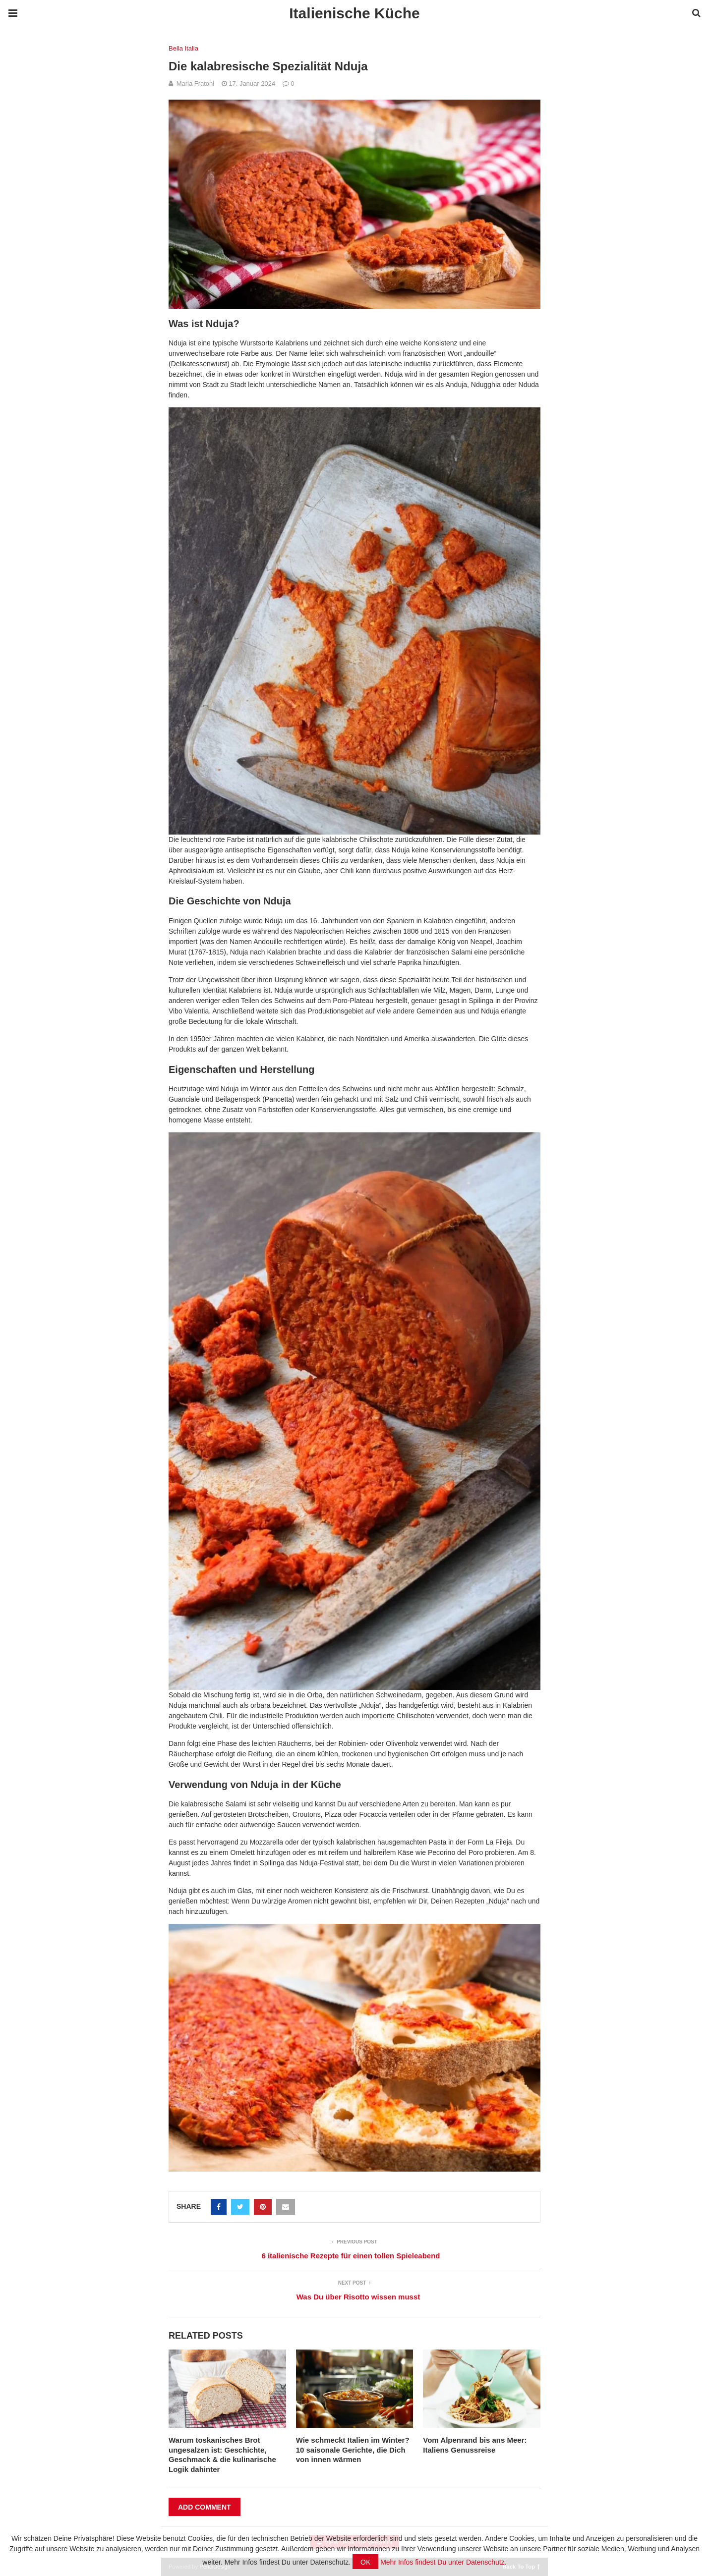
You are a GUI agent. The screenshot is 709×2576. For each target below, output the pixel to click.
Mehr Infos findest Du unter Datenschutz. (443, 2562)
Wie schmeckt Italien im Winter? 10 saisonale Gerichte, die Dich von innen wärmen (353, 2450)
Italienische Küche (354, 13)
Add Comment (204, 2507)
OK (365, 2562)
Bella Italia (183, 48)
